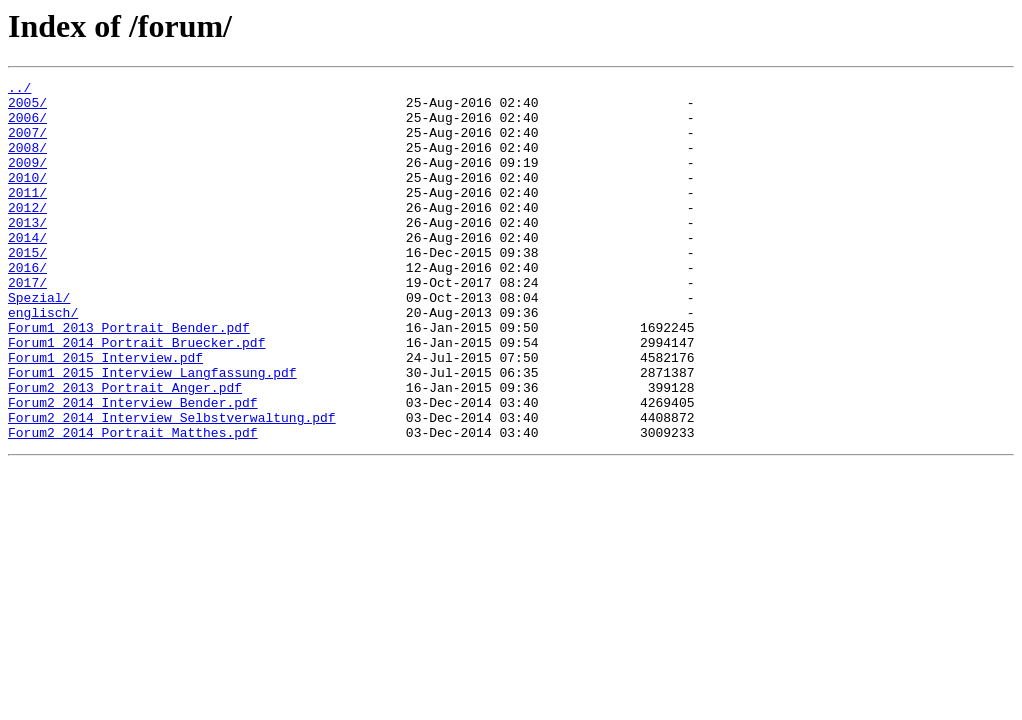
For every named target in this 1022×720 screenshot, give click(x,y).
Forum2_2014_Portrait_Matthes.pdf (133, 504)
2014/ (27, 270)
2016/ (27, 306)
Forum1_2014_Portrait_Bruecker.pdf (136, 396)
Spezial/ (39, 342)
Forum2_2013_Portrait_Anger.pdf (125, 450)
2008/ (27, 162)
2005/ (27, 108)
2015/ (27, 288)
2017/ (27, 324)
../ (19, 90)
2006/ (27, 126)
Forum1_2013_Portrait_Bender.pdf (129, 378)
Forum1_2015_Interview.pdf (105, 414)
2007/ (27, 144)
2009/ (27, 180)
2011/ (27, 216)
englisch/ (43, 360)
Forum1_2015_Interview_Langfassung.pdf (152, 432)
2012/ (27, 234)
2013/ (27, 252)
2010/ (27, 198)
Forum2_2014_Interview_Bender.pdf (133, 468)
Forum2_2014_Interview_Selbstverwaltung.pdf (172, 486)
